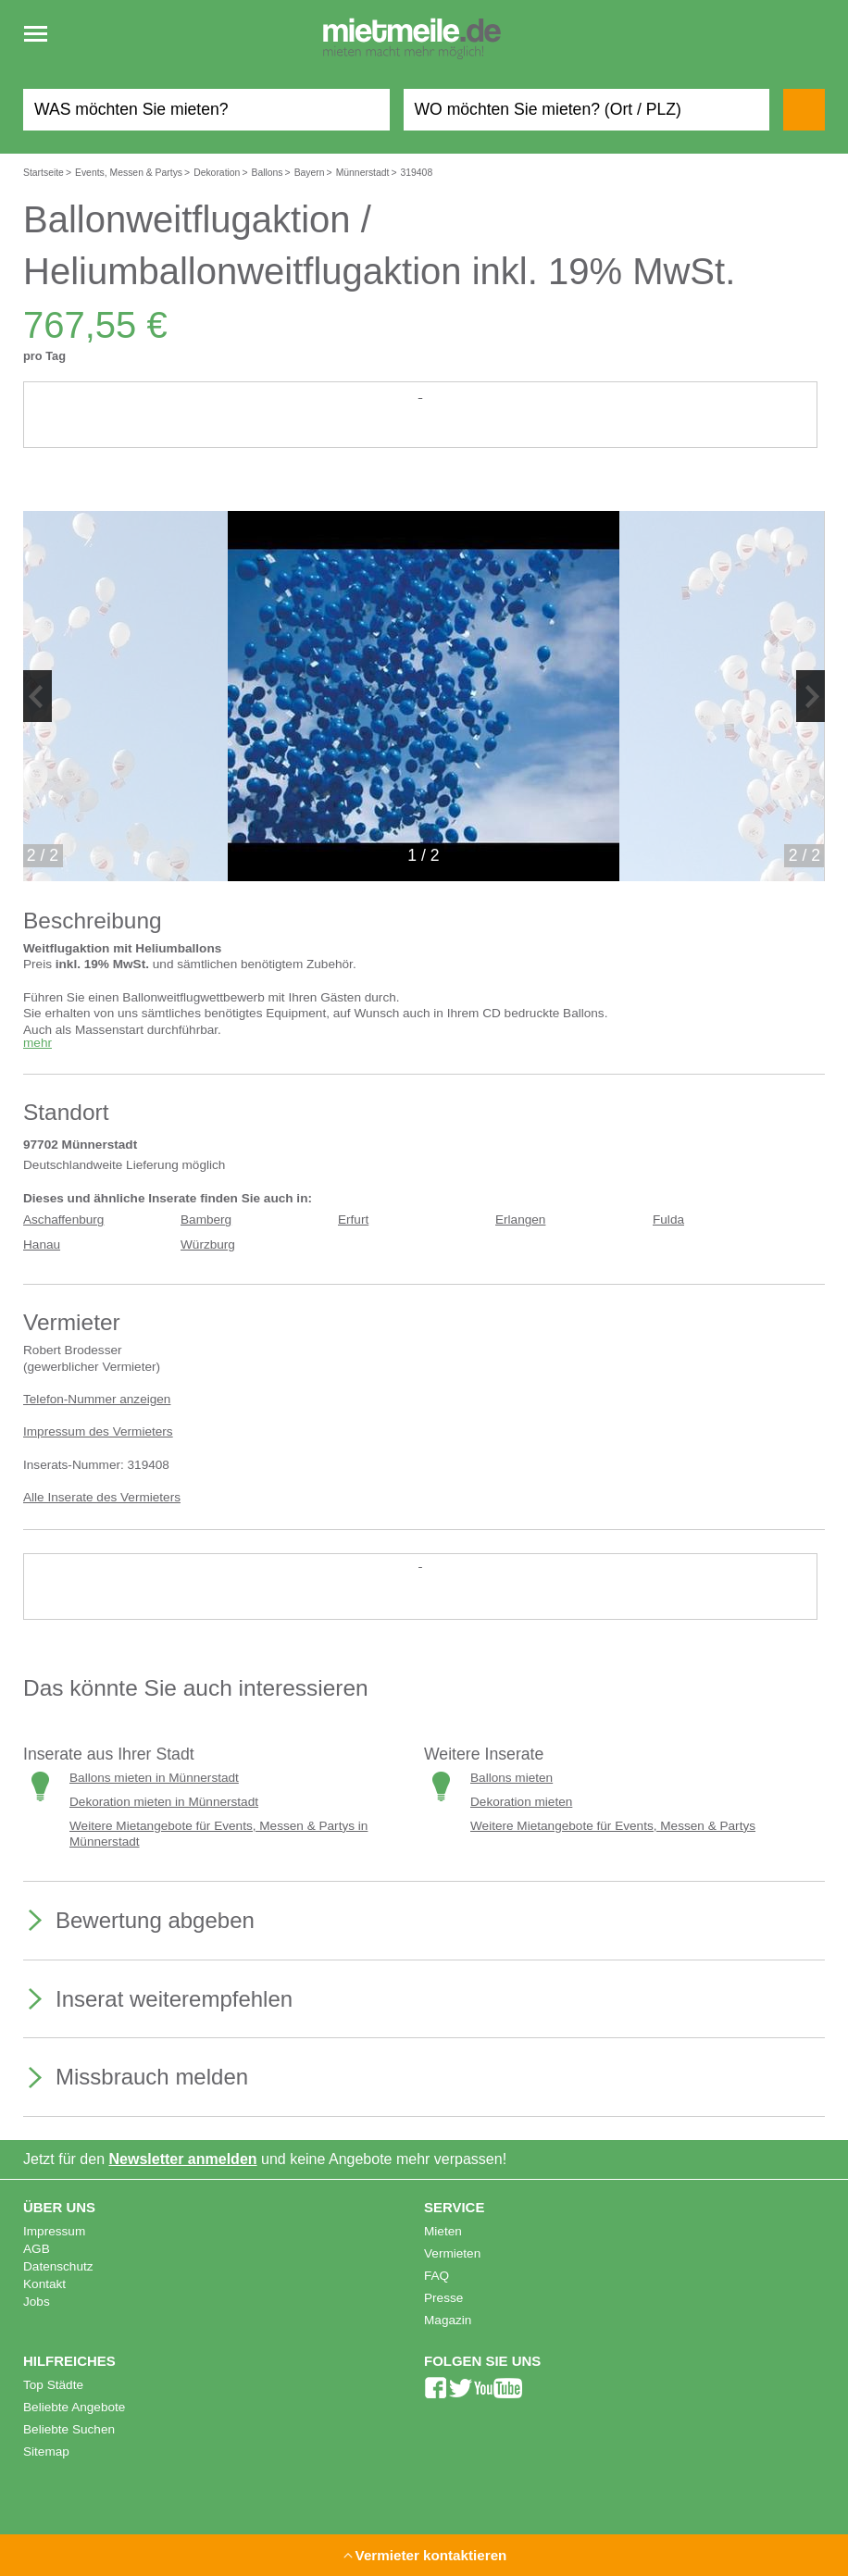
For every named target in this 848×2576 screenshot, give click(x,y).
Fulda (668, 1219)
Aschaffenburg (63, 1219)
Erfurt (353, 1219)
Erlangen (520, 1219)
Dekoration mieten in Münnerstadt (163, 1802)
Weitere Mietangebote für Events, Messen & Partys (612, 1826)
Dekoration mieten (521, 1802)
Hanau (41, 1244)
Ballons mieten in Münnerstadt (154, 1778)
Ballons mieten (511, 1778)
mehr (37, 1043)
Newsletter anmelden (183, 2159)
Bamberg (206, 1219)
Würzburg (208, 1244)
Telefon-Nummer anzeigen (96, 1399)
